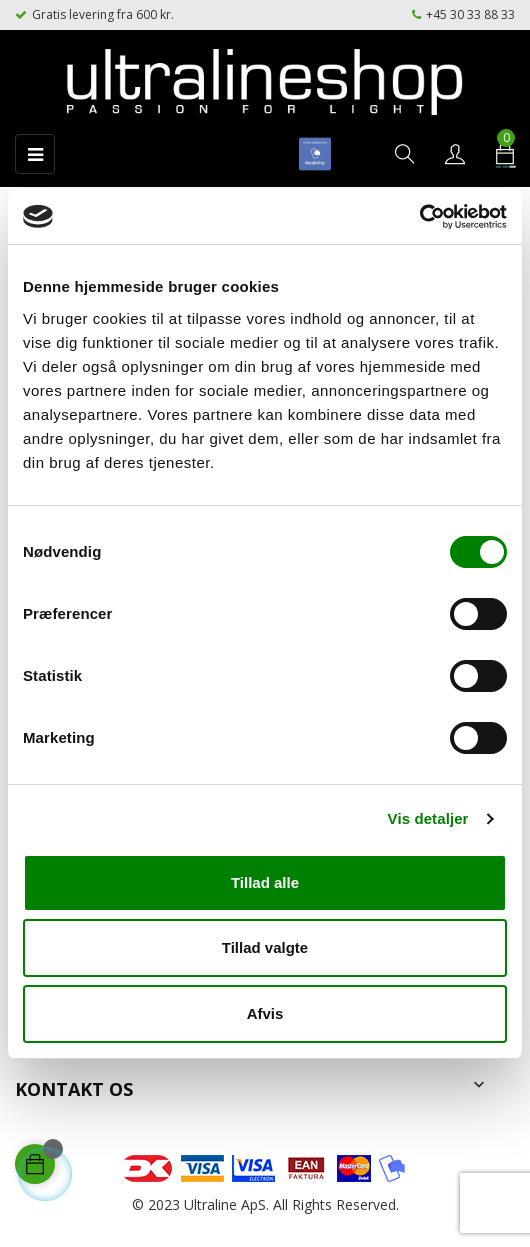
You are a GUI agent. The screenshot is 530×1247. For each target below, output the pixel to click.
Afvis (265, 1013)
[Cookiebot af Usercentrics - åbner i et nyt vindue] (419, 217)
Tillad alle (265, 882)
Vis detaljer (428, 818)
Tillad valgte (265, 947)
